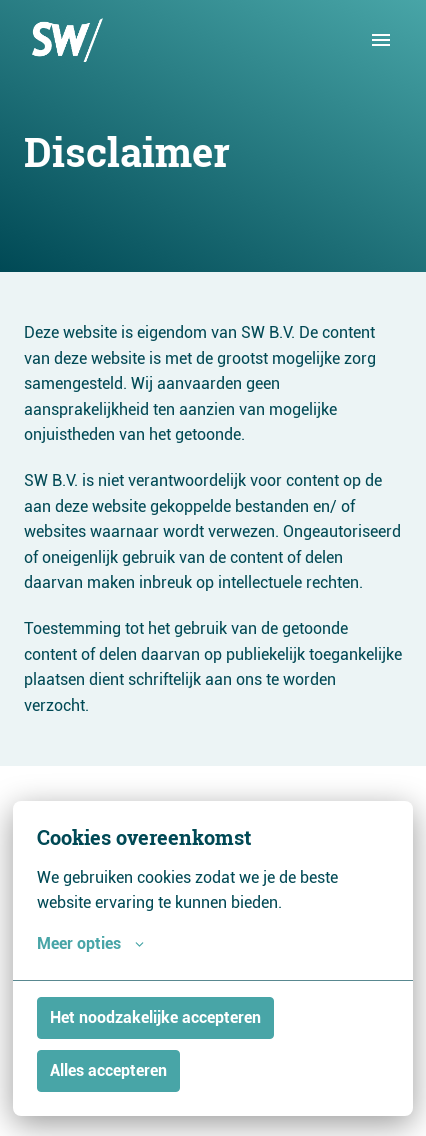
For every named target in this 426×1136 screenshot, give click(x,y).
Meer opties (90, 944)
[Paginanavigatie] (381, 40)
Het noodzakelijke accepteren (155, 1017)
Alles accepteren (108, 1070)
